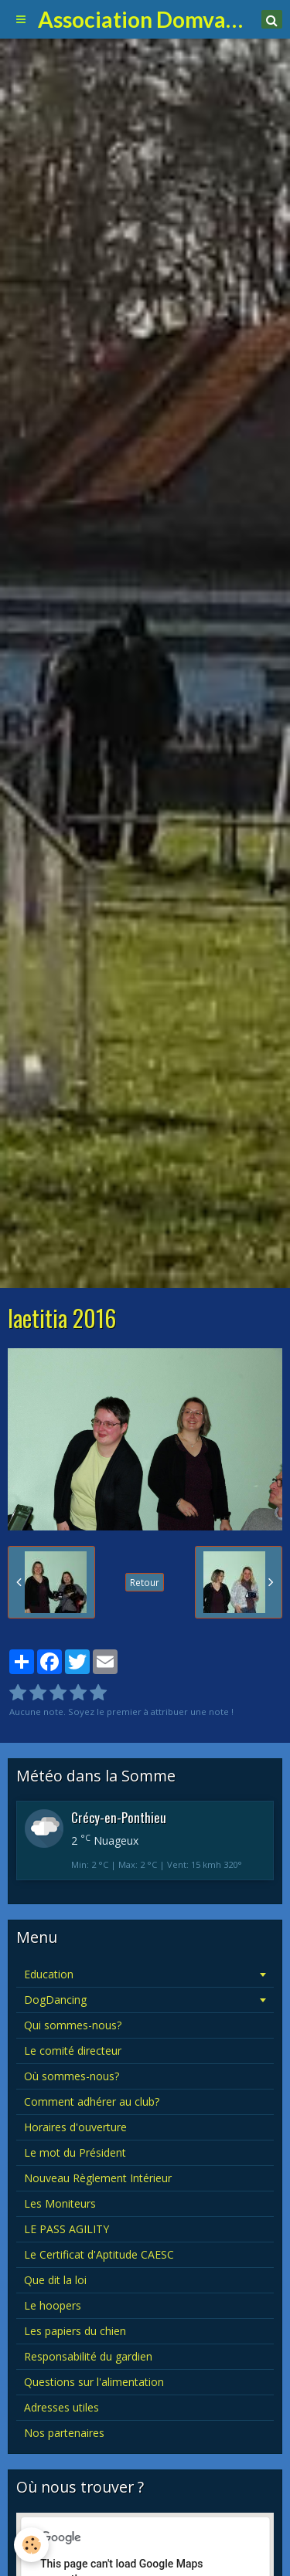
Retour (144, 1582)
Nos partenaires (64, 2432)
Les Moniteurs (60, 2203)
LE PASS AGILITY (66, 2229)
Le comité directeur (72, 2050)
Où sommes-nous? (71, 2076)
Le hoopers (52, 2305)
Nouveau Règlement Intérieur (98, 2178)
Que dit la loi (55, 2280)
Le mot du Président (75, 2152)
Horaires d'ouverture (75, 2127)
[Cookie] (31, 2544)
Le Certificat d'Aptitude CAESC (99, 2254)
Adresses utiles (61, 2407)
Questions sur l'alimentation (94, 2381)
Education (48, 1974)
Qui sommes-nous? (72, 2025)
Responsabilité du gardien (88, 2356)
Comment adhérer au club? (91, 2101)
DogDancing (55, 1999)
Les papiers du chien (75, 2330)
